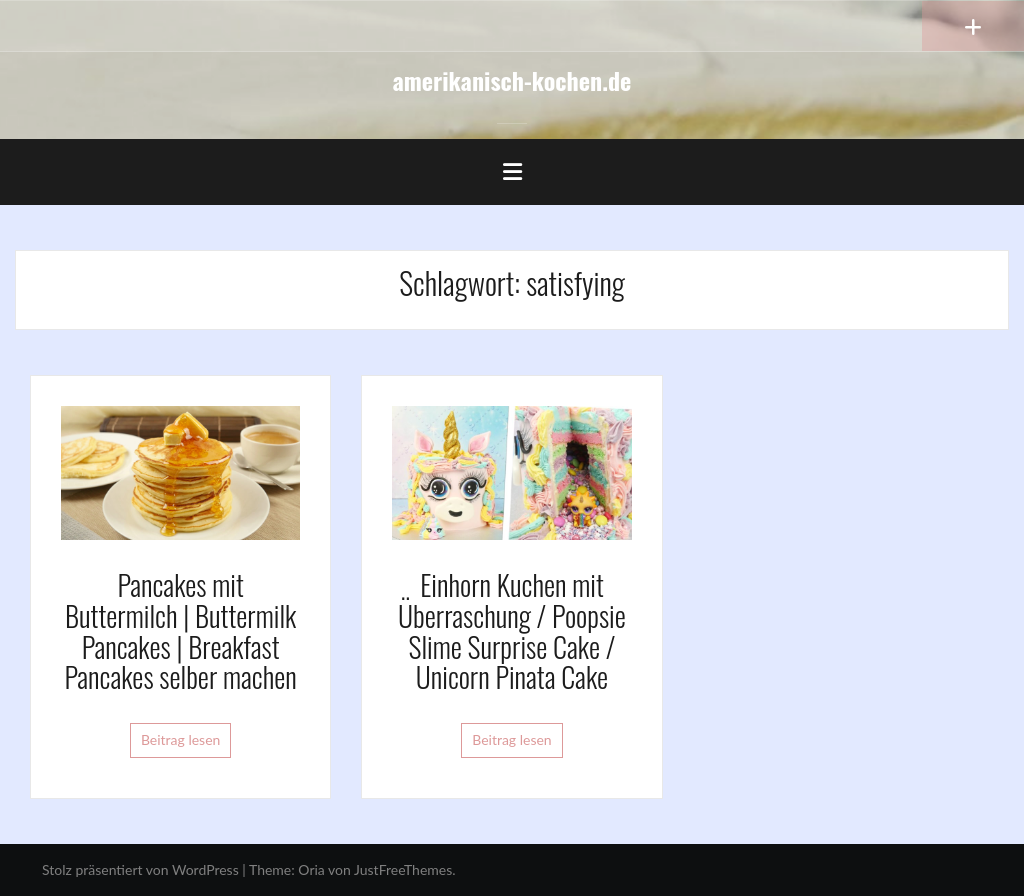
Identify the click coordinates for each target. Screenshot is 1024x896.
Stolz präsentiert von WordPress (140, 869)
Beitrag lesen (181, 739)
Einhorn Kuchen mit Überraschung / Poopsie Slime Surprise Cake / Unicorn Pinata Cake (512, 630)
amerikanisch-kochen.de (512, 80)
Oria (311, 869)
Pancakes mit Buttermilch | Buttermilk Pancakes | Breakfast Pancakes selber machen (181, 630)
